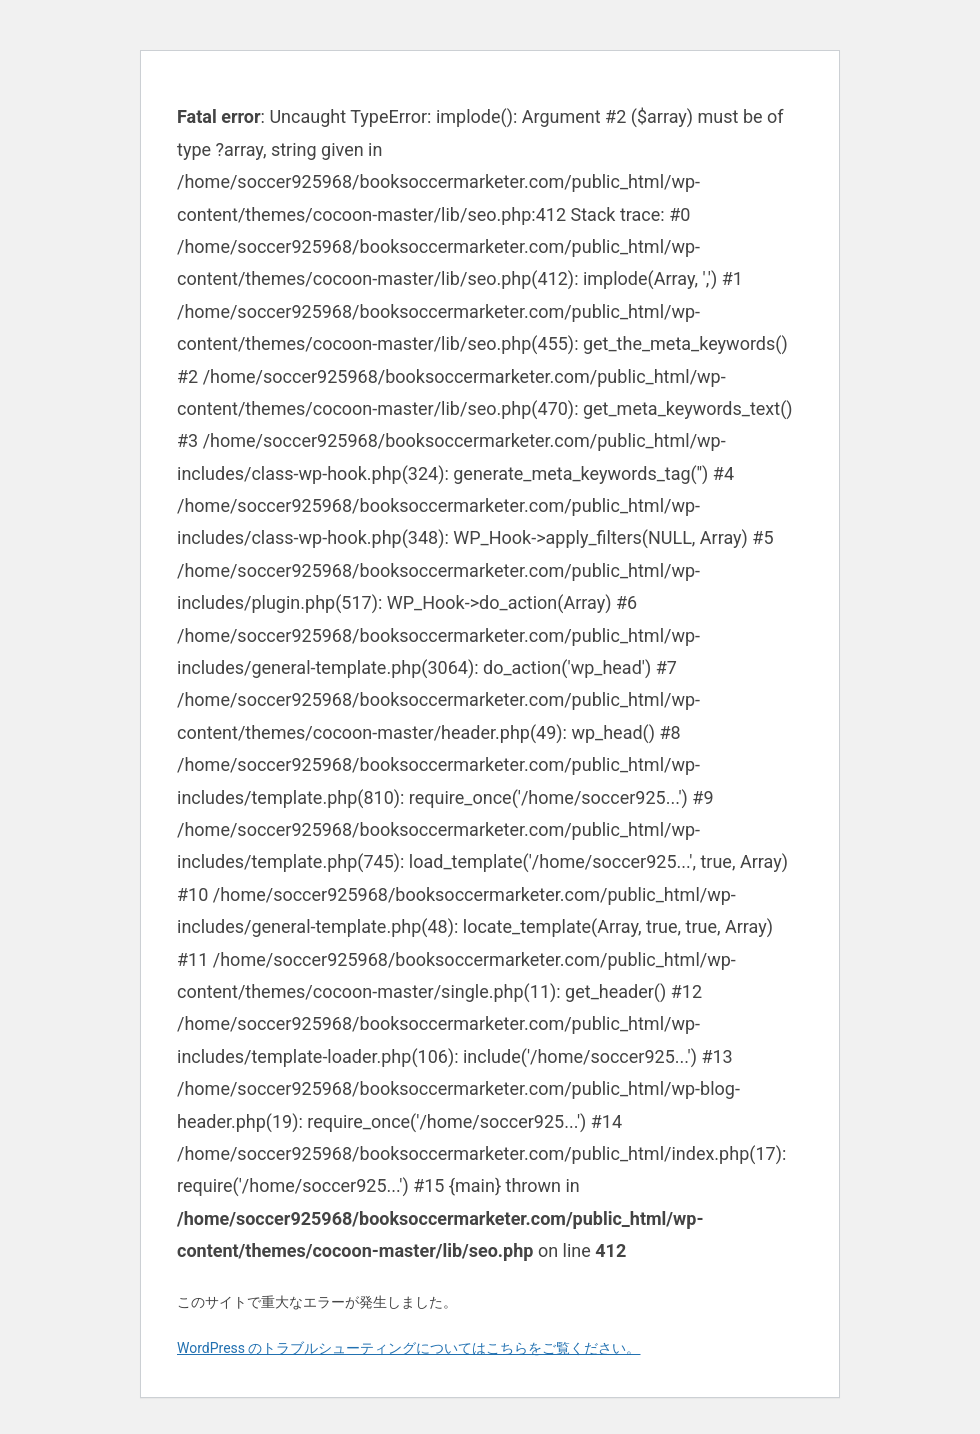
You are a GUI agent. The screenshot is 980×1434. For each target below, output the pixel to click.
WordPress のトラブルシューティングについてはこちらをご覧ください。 (409, 1348)
